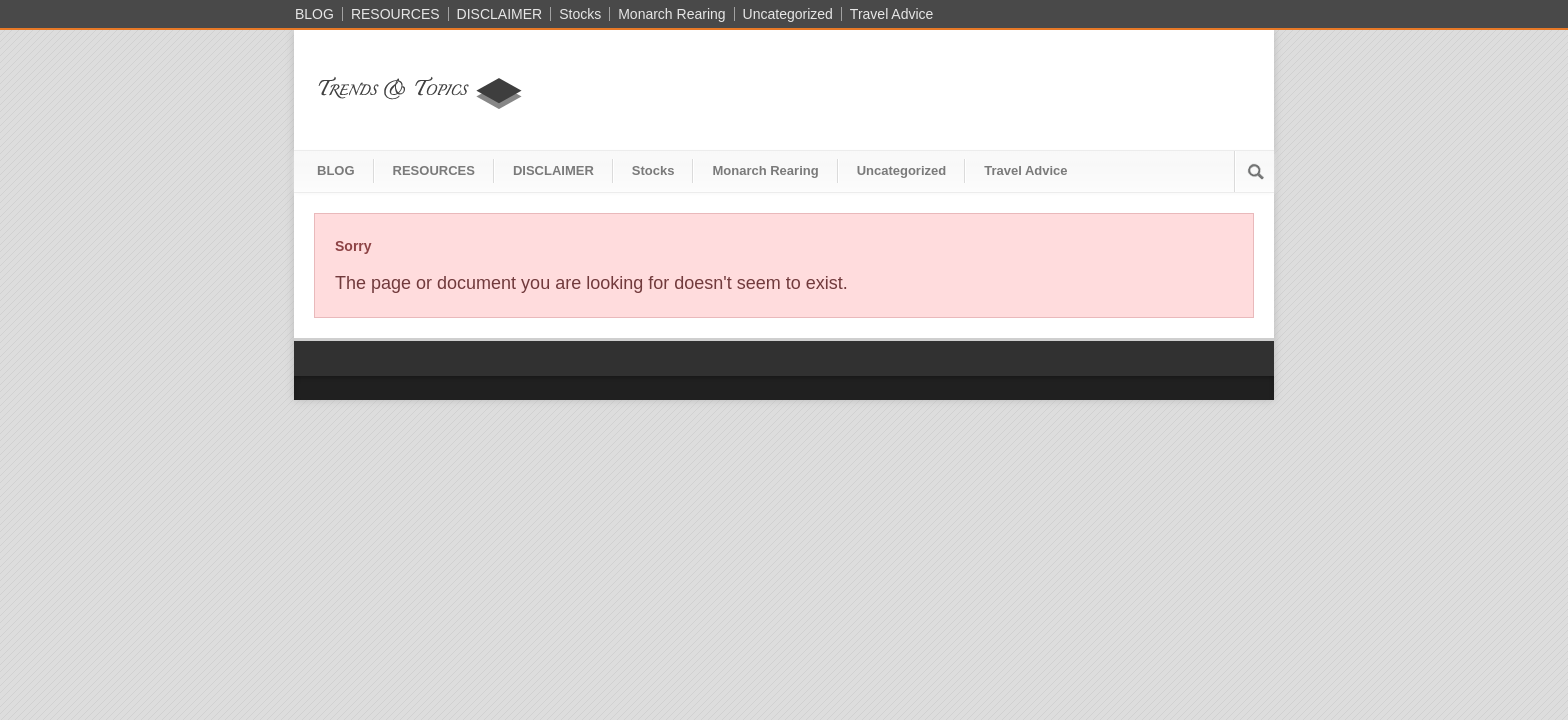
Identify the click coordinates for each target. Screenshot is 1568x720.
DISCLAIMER (500, 14)
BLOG (314, 14)
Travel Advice (892, 14)
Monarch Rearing (671, 14)
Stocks (580, 14)
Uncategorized (788, 14)
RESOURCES (395, 14)
